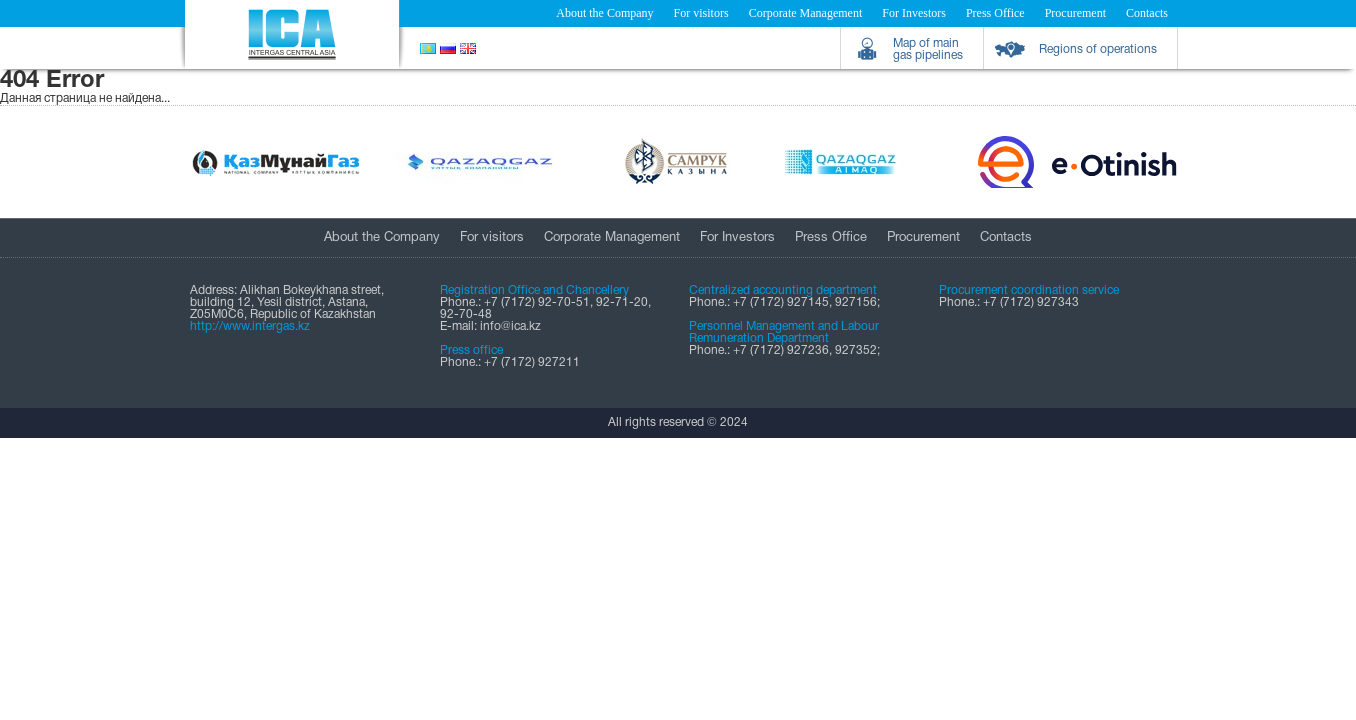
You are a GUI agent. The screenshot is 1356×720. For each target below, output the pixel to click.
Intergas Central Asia (292, 34)
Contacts (1147, 13)
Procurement (1075, 13)
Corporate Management (806, 13)
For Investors (914, 13)
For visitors (701, 13)
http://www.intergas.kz (250, 326)
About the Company (604, 13)
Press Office (995, 13)
